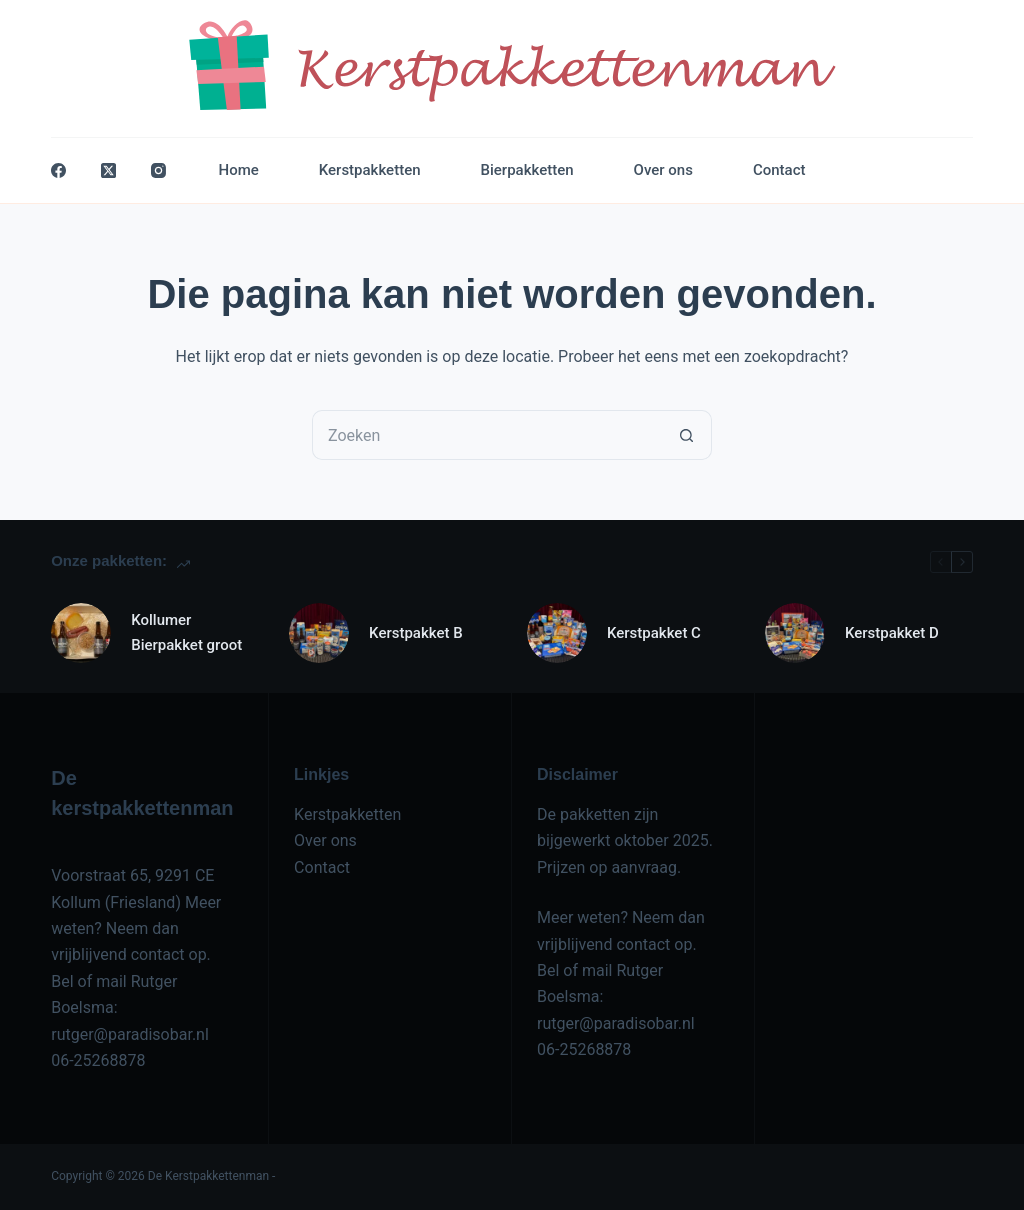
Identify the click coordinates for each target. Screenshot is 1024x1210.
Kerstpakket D (892, 633)
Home (239, 170)
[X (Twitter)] (108, 170)
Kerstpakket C (654, 633)
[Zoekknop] (687, 435)
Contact (779, 170)
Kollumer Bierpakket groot (186, 632)
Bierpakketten (527, 170)
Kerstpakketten (370, 170)
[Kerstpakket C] (557, 633)
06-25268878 (98, 1060)
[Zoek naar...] (487, 435)
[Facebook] (58, 170)
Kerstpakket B (416, 633)
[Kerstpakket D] (795, 633)
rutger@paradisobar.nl (130, 1034)
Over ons (663, 170)
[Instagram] (158, 170)
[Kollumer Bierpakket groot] (81, 633)
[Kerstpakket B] (319, 633)
